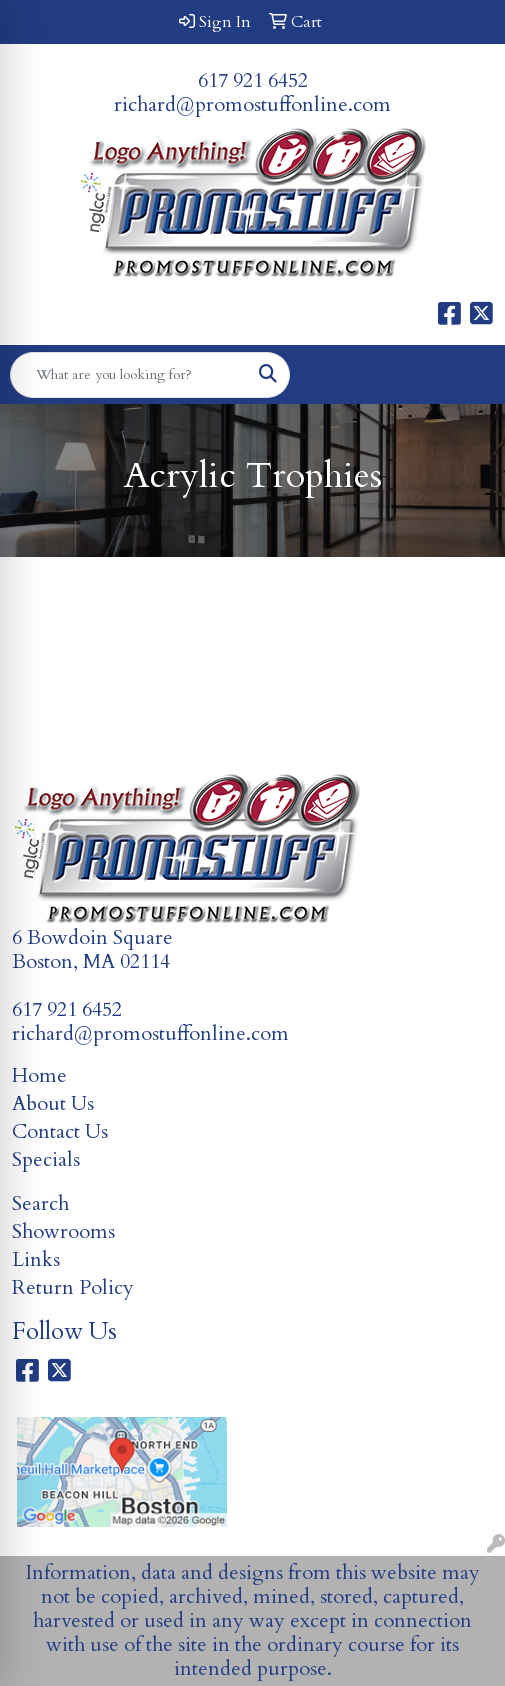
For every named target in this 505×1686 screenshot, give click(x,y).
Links (36, 1259)
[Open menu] (465, 375)
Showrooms (63, 1231)
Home (39, 1075)
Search (40, 1203)
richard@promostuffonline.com (252, 104)
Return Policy (73, 1287)
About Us (53, 1103)
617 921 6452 (253, 80)
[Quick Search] (129, 375)
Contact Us (60, 1131)
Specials (46, 1159)
